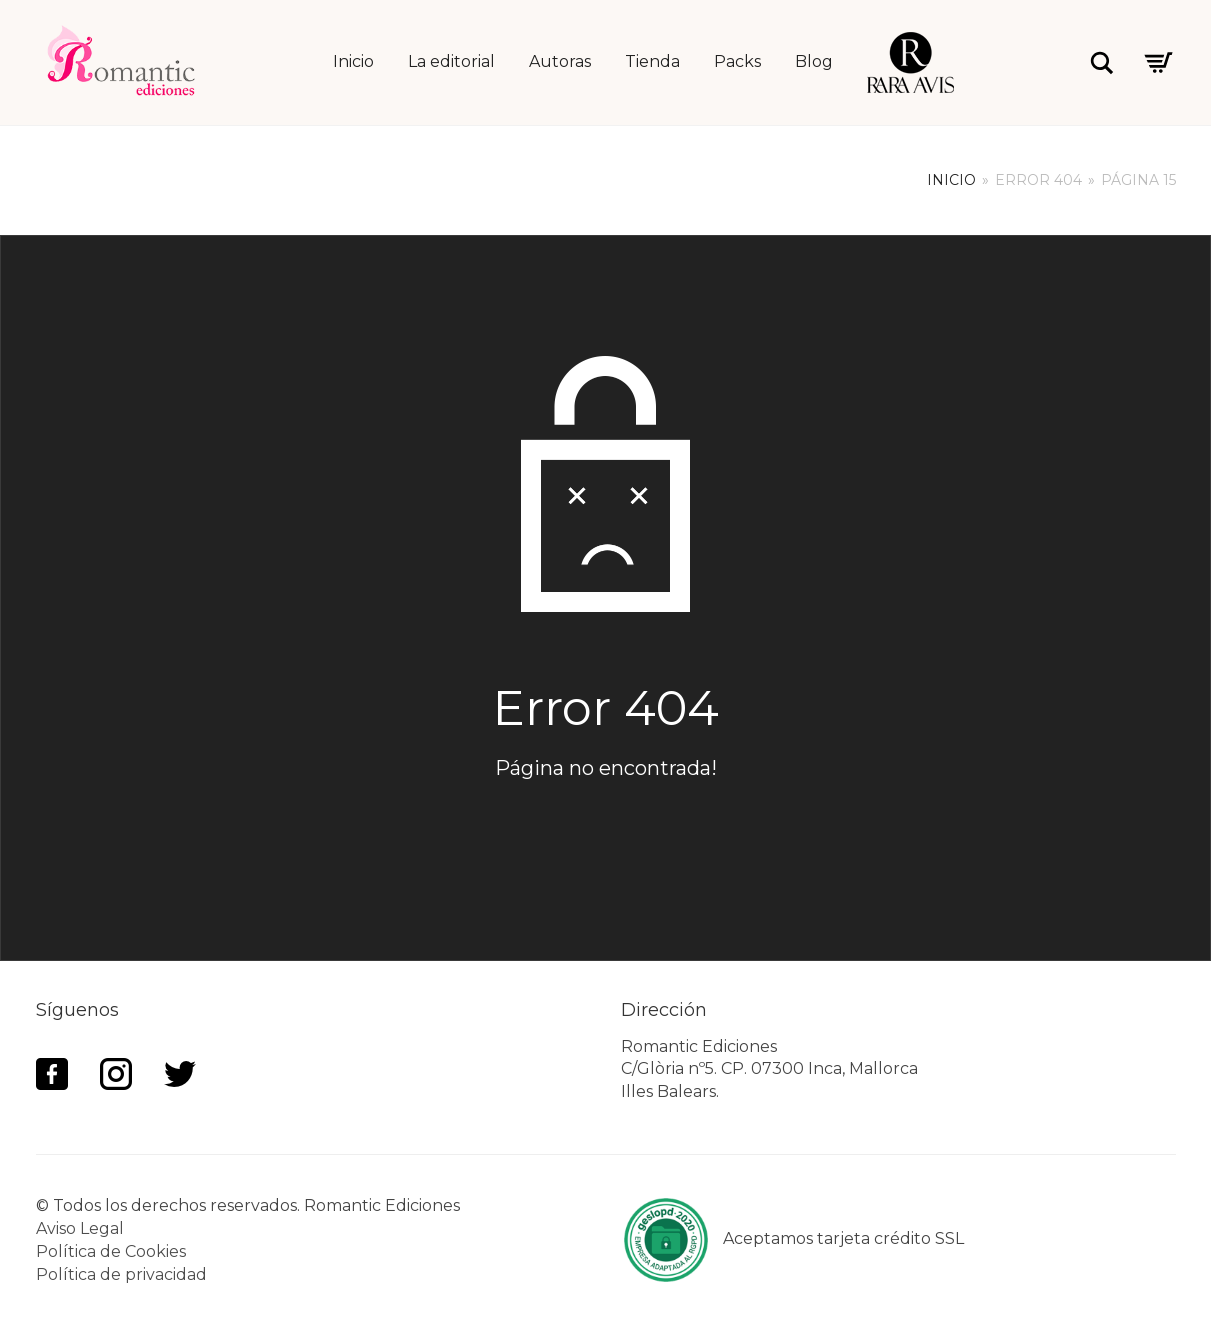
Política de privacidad (121, 1274)
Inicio (353, 61)
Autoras (560, 61)
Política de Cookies (111, 1251)
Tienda (652, 61)
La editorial (451, 61)
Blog (814, 61)
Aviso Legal (80, 1228)
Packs (737, 61)
